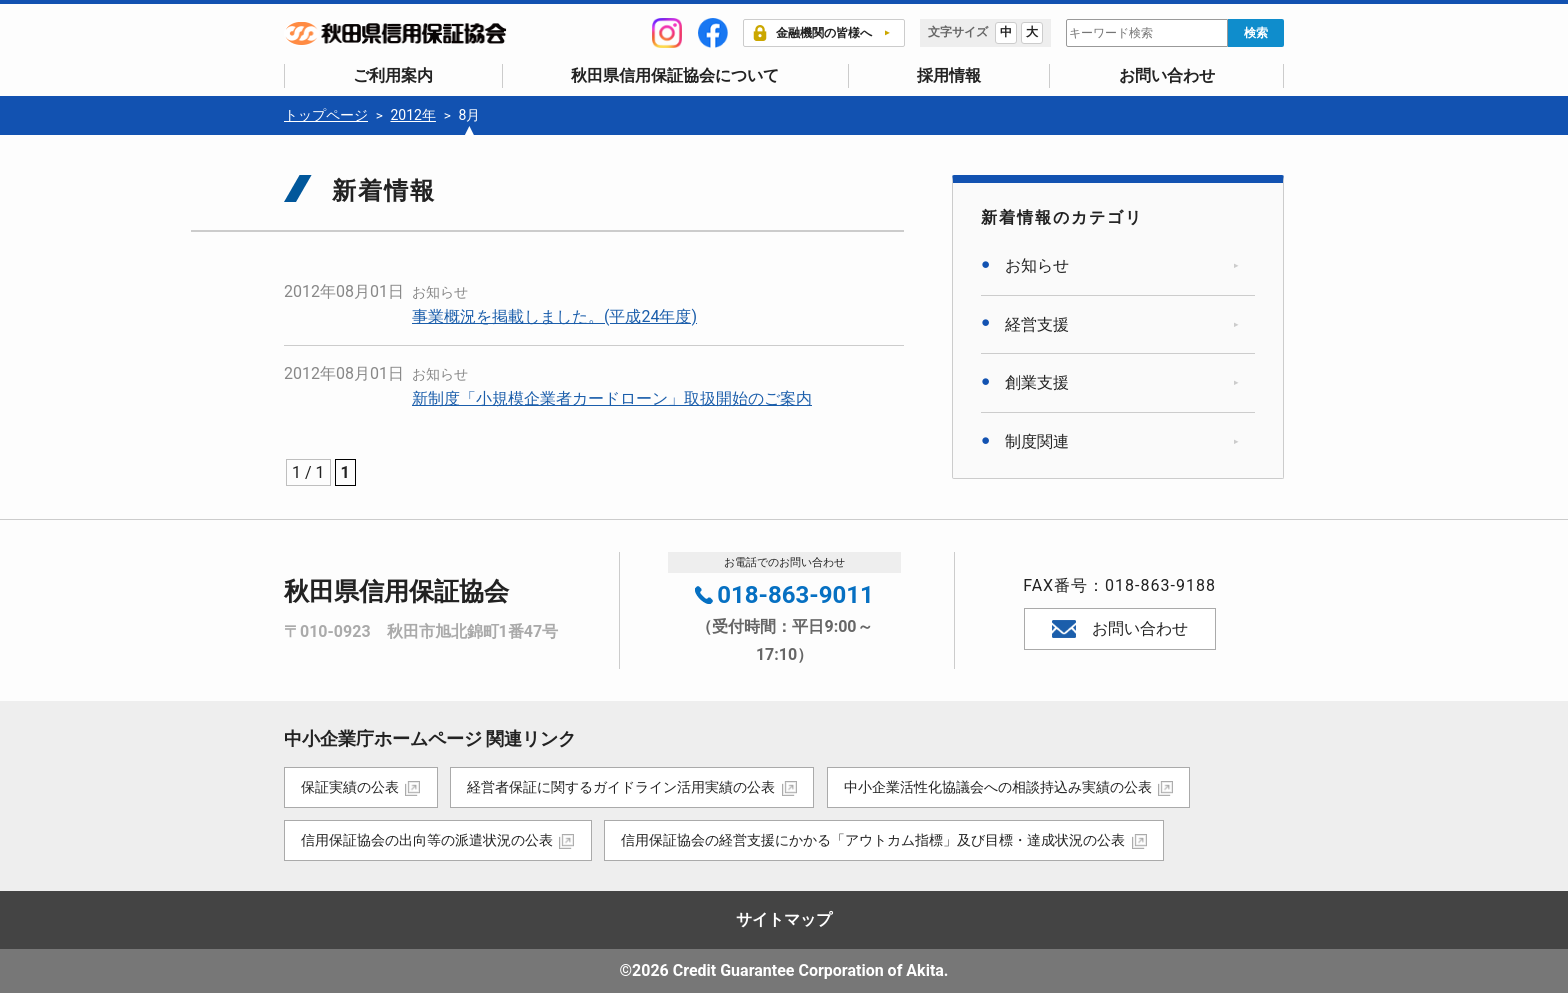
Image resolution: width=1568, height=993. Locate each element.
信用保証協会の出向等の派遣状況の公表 (427, 840)
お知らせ (440, 292)
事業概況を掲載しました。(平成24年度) (554, 315)
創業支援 (1037, 382)
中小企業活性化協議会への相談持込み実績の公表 (999, 787)
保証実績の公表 (350, 787)
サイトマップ (784, 919)
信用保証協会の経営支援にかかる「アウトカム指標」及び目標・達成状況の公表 (874, 840)
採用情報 (949, 75)
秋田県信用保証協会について (675, 75)
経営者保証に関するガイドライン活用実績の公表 (622, 787)
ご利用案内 (393, 75)
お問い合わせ (1167, 75)
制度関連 (1037, 441)
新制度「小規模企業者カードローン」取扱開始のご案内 (612, 397)
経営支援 (1037, 323)
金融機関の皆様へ (812, 33)
